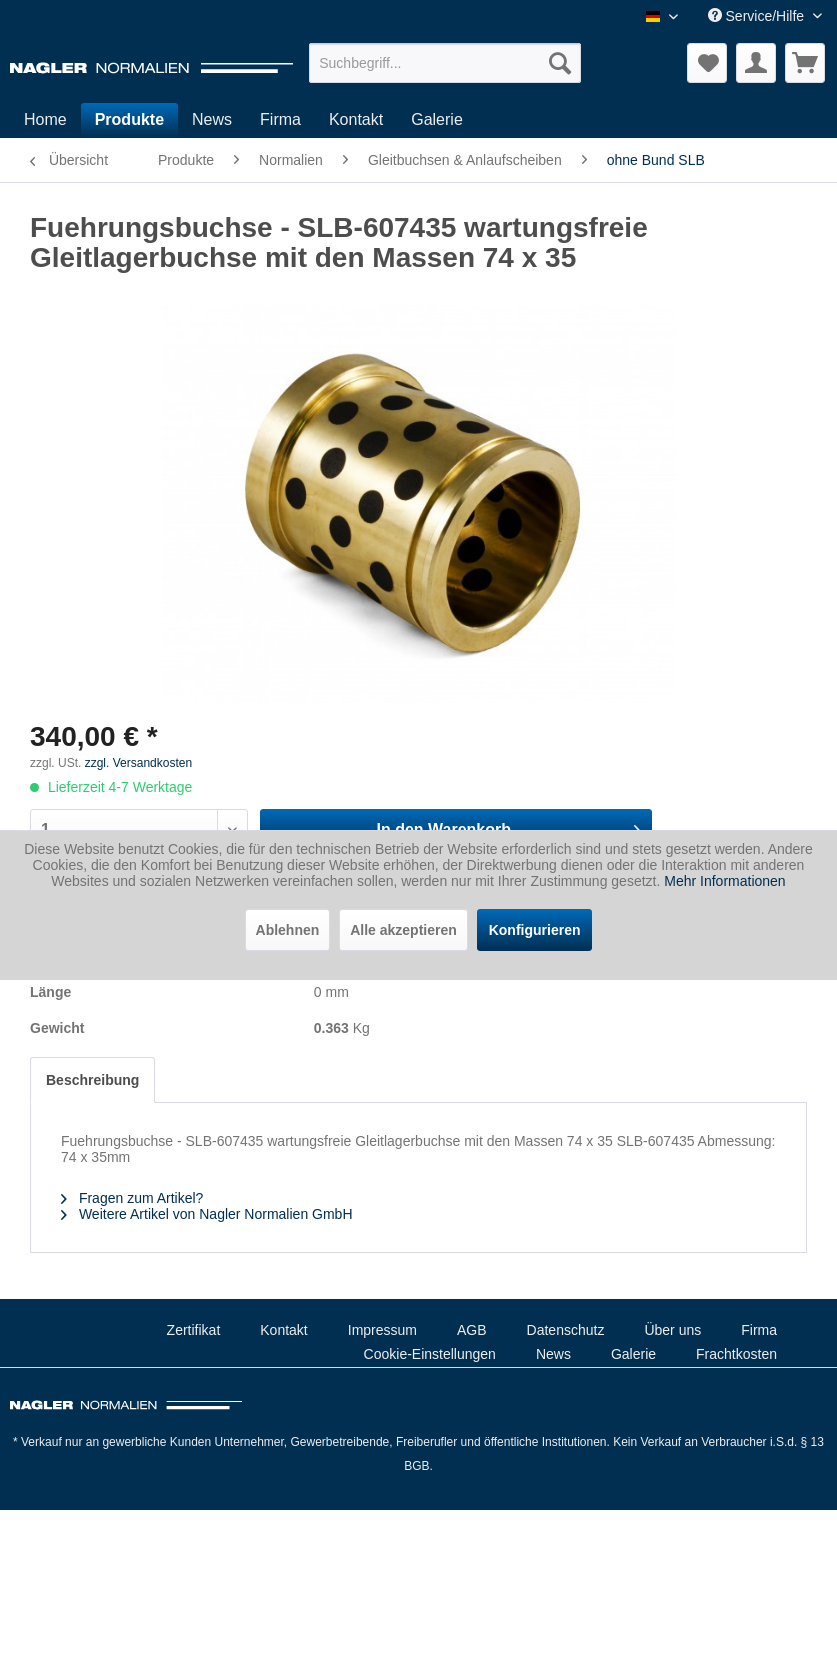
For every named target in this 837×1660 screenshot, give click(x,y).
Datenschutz (566, 1330)
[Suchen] (560, 63)
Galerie (633, 1354)
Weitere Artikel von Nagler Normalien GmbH (207, 1214)
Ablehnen (288, 930)
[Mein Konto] (756, 63)
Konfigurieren (535, 930)
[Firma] (280, 120)
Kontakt (283, 1330)
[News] (212, 120)
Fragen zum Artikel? (132, 1198)
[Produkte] (129, 120)
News (553, 1354)
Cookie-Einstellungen (430, 1354)
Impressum (382, 1330)
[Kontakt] (356, 120)
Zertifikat (194, 1330)
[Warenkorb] (805, 63)
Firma (759, 1330)
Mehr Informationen (724, 881)
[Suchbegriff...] (445, 63)
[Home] (45, 120)
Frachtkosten (736, 1354)
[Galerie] (437, 120)
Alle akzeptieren (403, 930)
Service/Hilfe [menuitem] (758, 16)
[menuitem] (445, 63)
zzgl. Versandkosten (138, 763)
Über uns (672, 1330)
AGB (472, 1330)
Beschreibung (92, 1080)
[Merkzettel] (707, 63)
